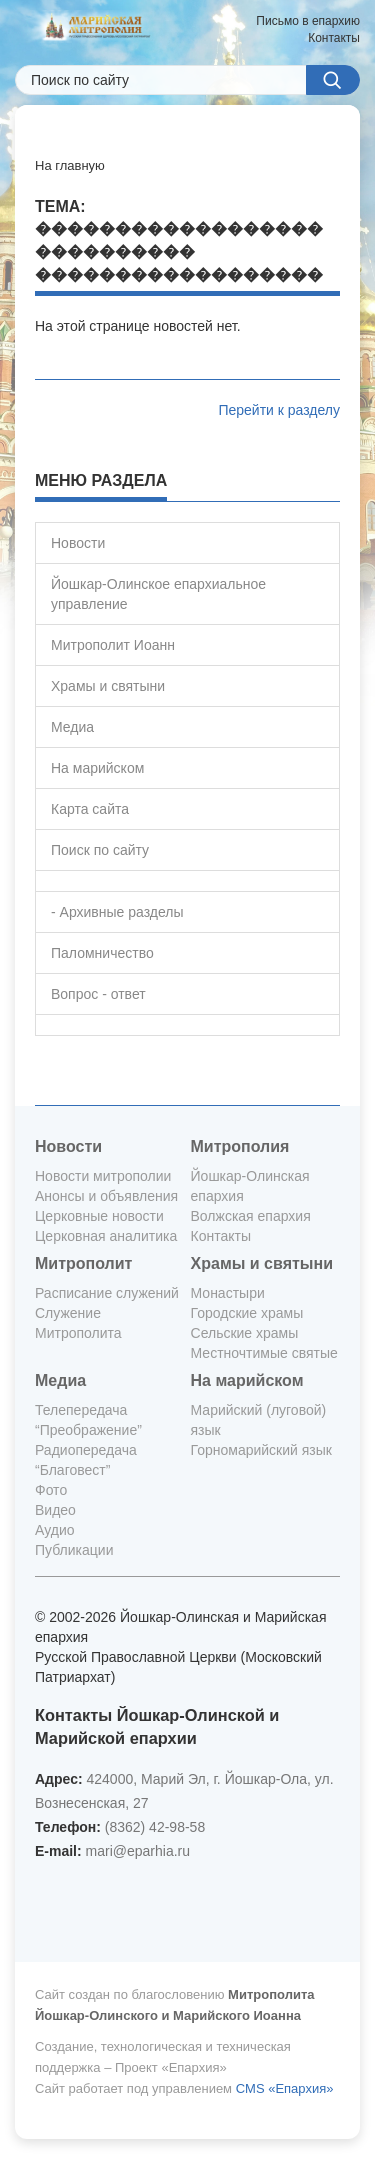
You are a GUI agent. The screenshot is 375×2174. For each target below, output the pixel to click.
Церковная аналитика (106, 1236)
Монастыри (228, 1293)
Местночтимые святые (264, 1353)
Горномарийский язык (261, 1450)
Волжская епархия (251, 1216)
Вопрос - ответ (98, 994)
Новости (78, 543)
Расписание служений (107, 1293)
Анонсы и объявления (106, 1196)
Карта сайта (90, 809)
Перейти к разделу (279, 410)
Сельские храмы (245, 1333)
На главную (70, 165)
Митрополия (240, 1146)
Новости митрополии (103, 1176)
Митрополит (83, 1263)
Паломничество (102, 953)
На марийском (97, 768)
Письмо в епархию (308, 21)
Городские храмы (247, 1313)
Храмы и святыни (108, 686)
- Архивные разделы (117, 912)
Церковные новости (99, 1216)
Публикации (74, 1550)
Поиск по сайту (100, 850)
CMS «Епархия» (285, 2088)
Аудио (55, 1530)
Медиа (72, 727)
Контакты (334, 38)
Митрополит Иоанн (113, 645)
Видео (55, 1510)
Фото (51, 1490)
